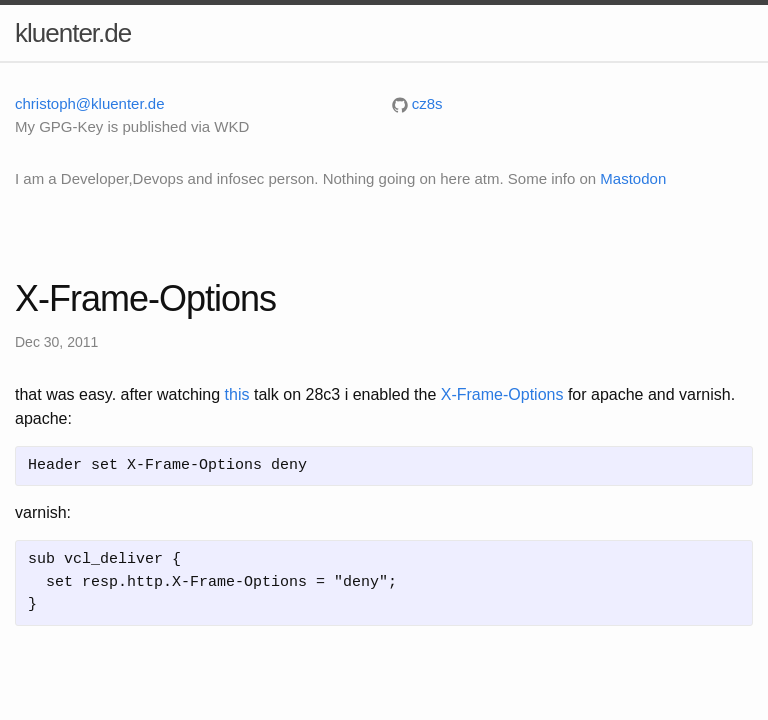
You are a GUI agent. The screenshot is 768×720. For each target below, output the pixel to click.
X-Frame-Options (502, 394)
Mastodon (633, 178)
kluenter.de (73, 33)
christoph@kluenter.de (89, 103)
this (237, 394)
